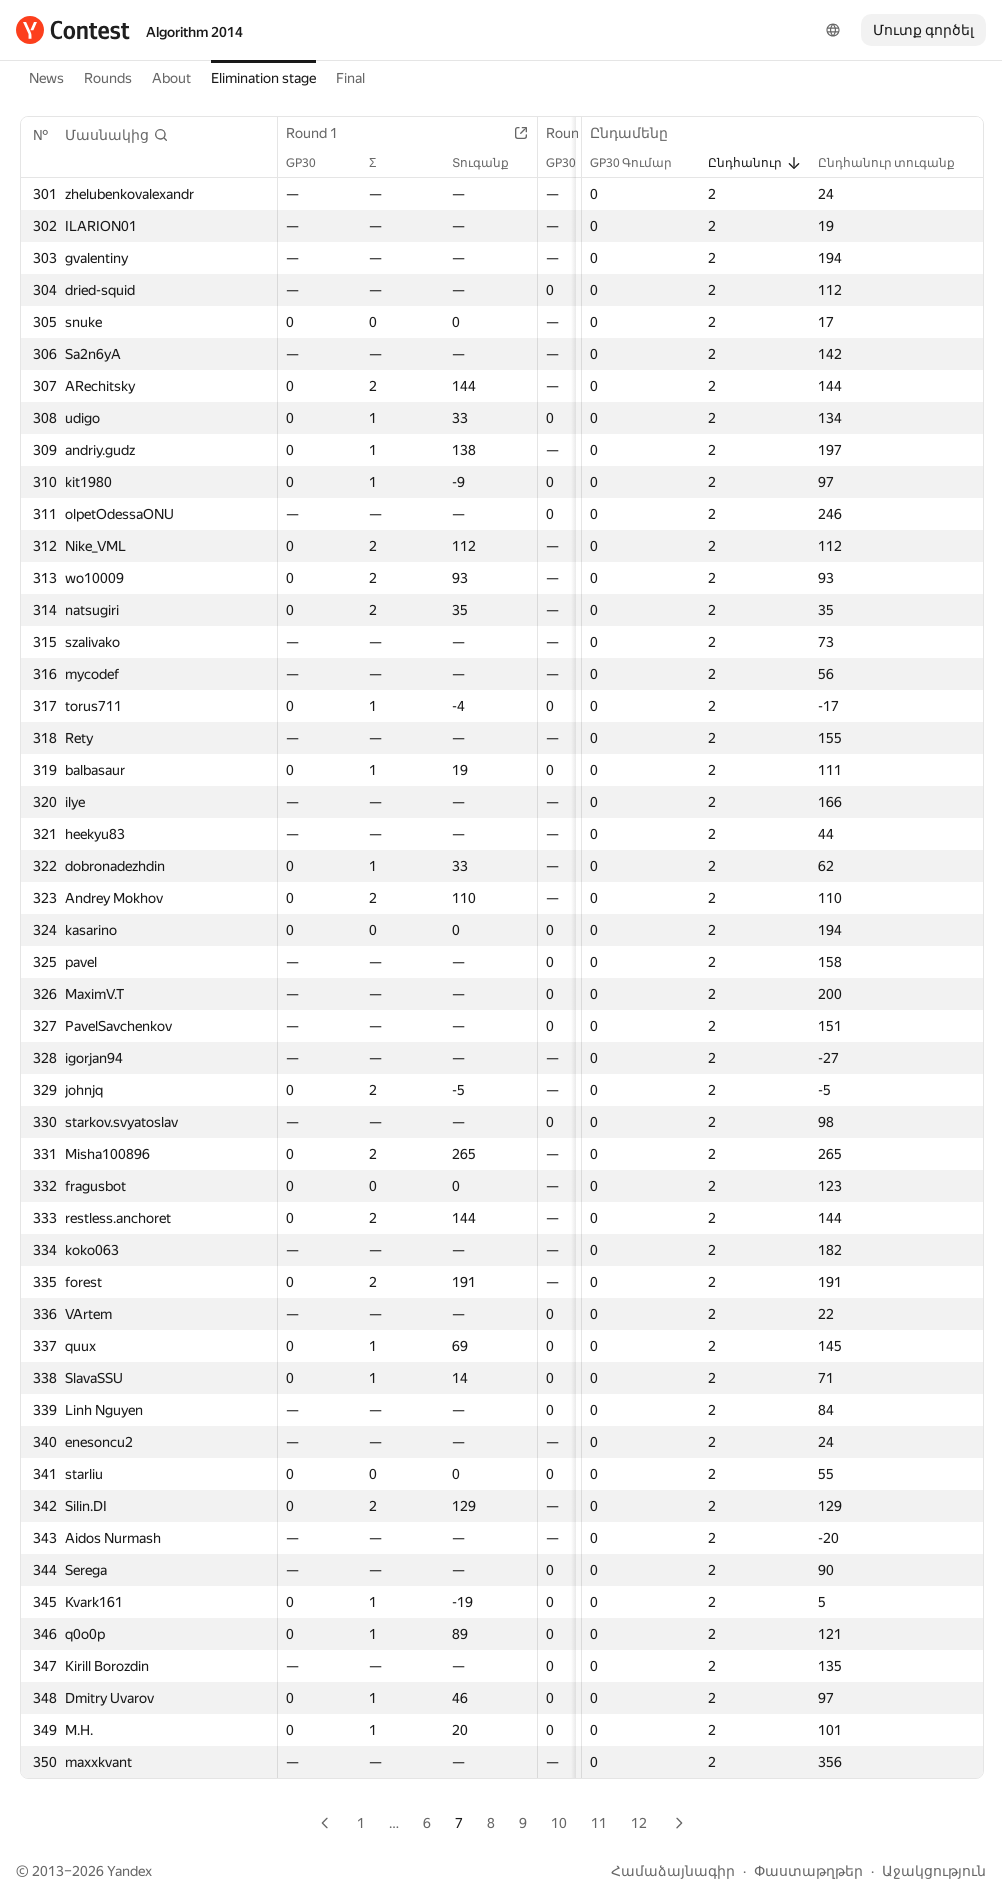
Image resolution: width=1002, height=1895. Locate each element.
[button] (117, 135)
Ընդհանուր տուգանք (896, 163)
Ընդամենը (639, 133)
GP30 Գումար (641, 163)
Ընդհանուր (755, 163)
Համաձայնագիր (673, 1871)
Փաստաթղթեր (808, 1871)
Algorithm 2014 (194, 32)
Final (350, 78)
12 (639, 1823)
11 (599, 1823)
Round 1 (322, 133)
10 (559, 1823)
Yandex (129, 1871)
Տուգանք (492, 163)
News (46, 78)
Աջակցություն (934, 1871)
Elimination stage (263, 78)
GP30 (311, 163)
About (171, 78)
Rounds (108, 78)
